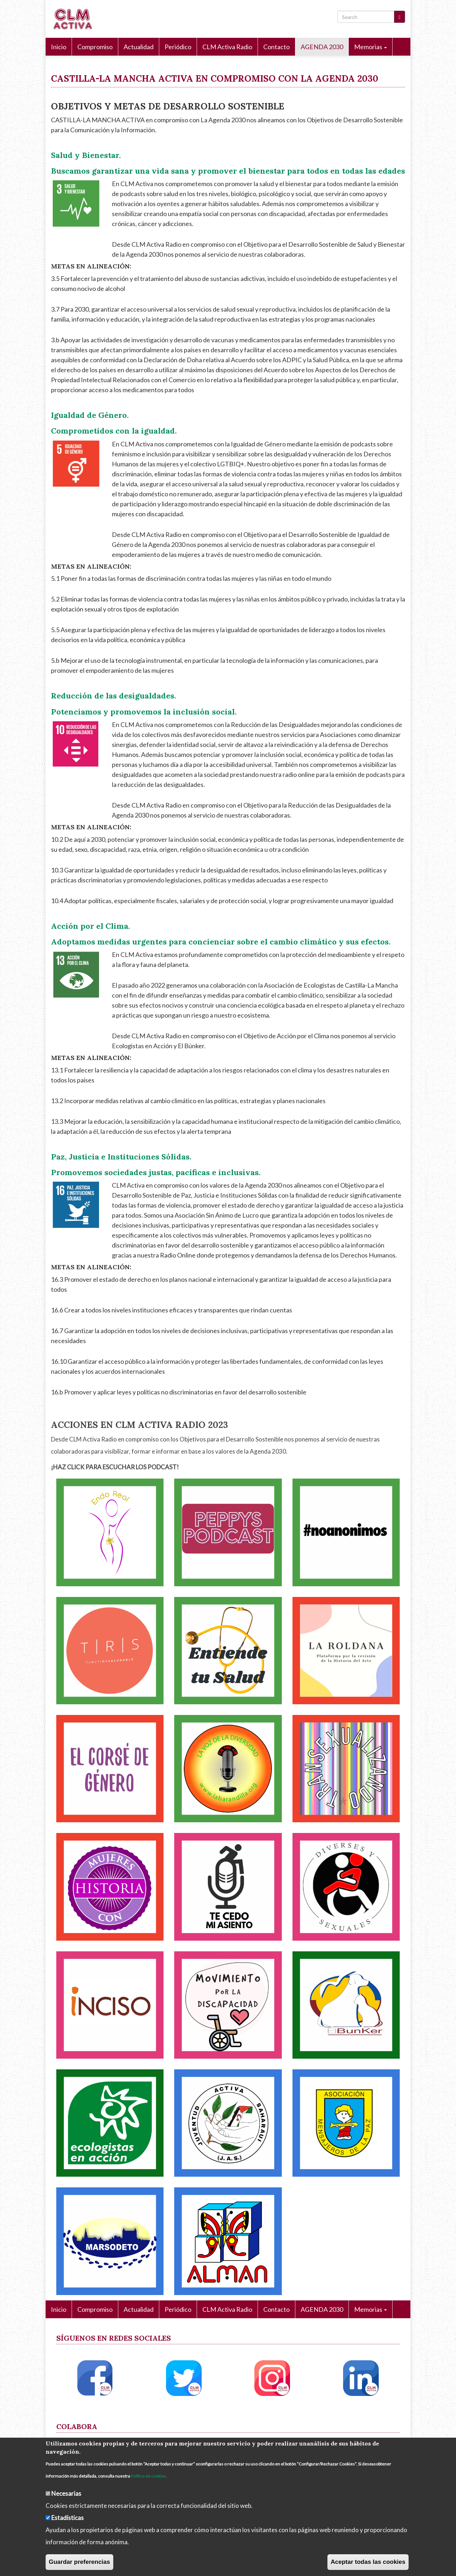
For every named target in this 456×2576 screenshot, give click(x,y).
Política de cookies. (149, 2476)
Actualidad (139, 47)
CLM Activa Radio (227, 47)
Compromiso (95, 47)
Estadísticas (67, 2517)
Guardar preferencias (79, 2562)
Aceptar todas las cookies (368, 2562)
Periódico (178, 47)
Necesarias (66, 2493)
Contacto (276, 47)
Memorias (370, 47)
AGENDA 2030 (322, 47)
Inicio (58, 47)
